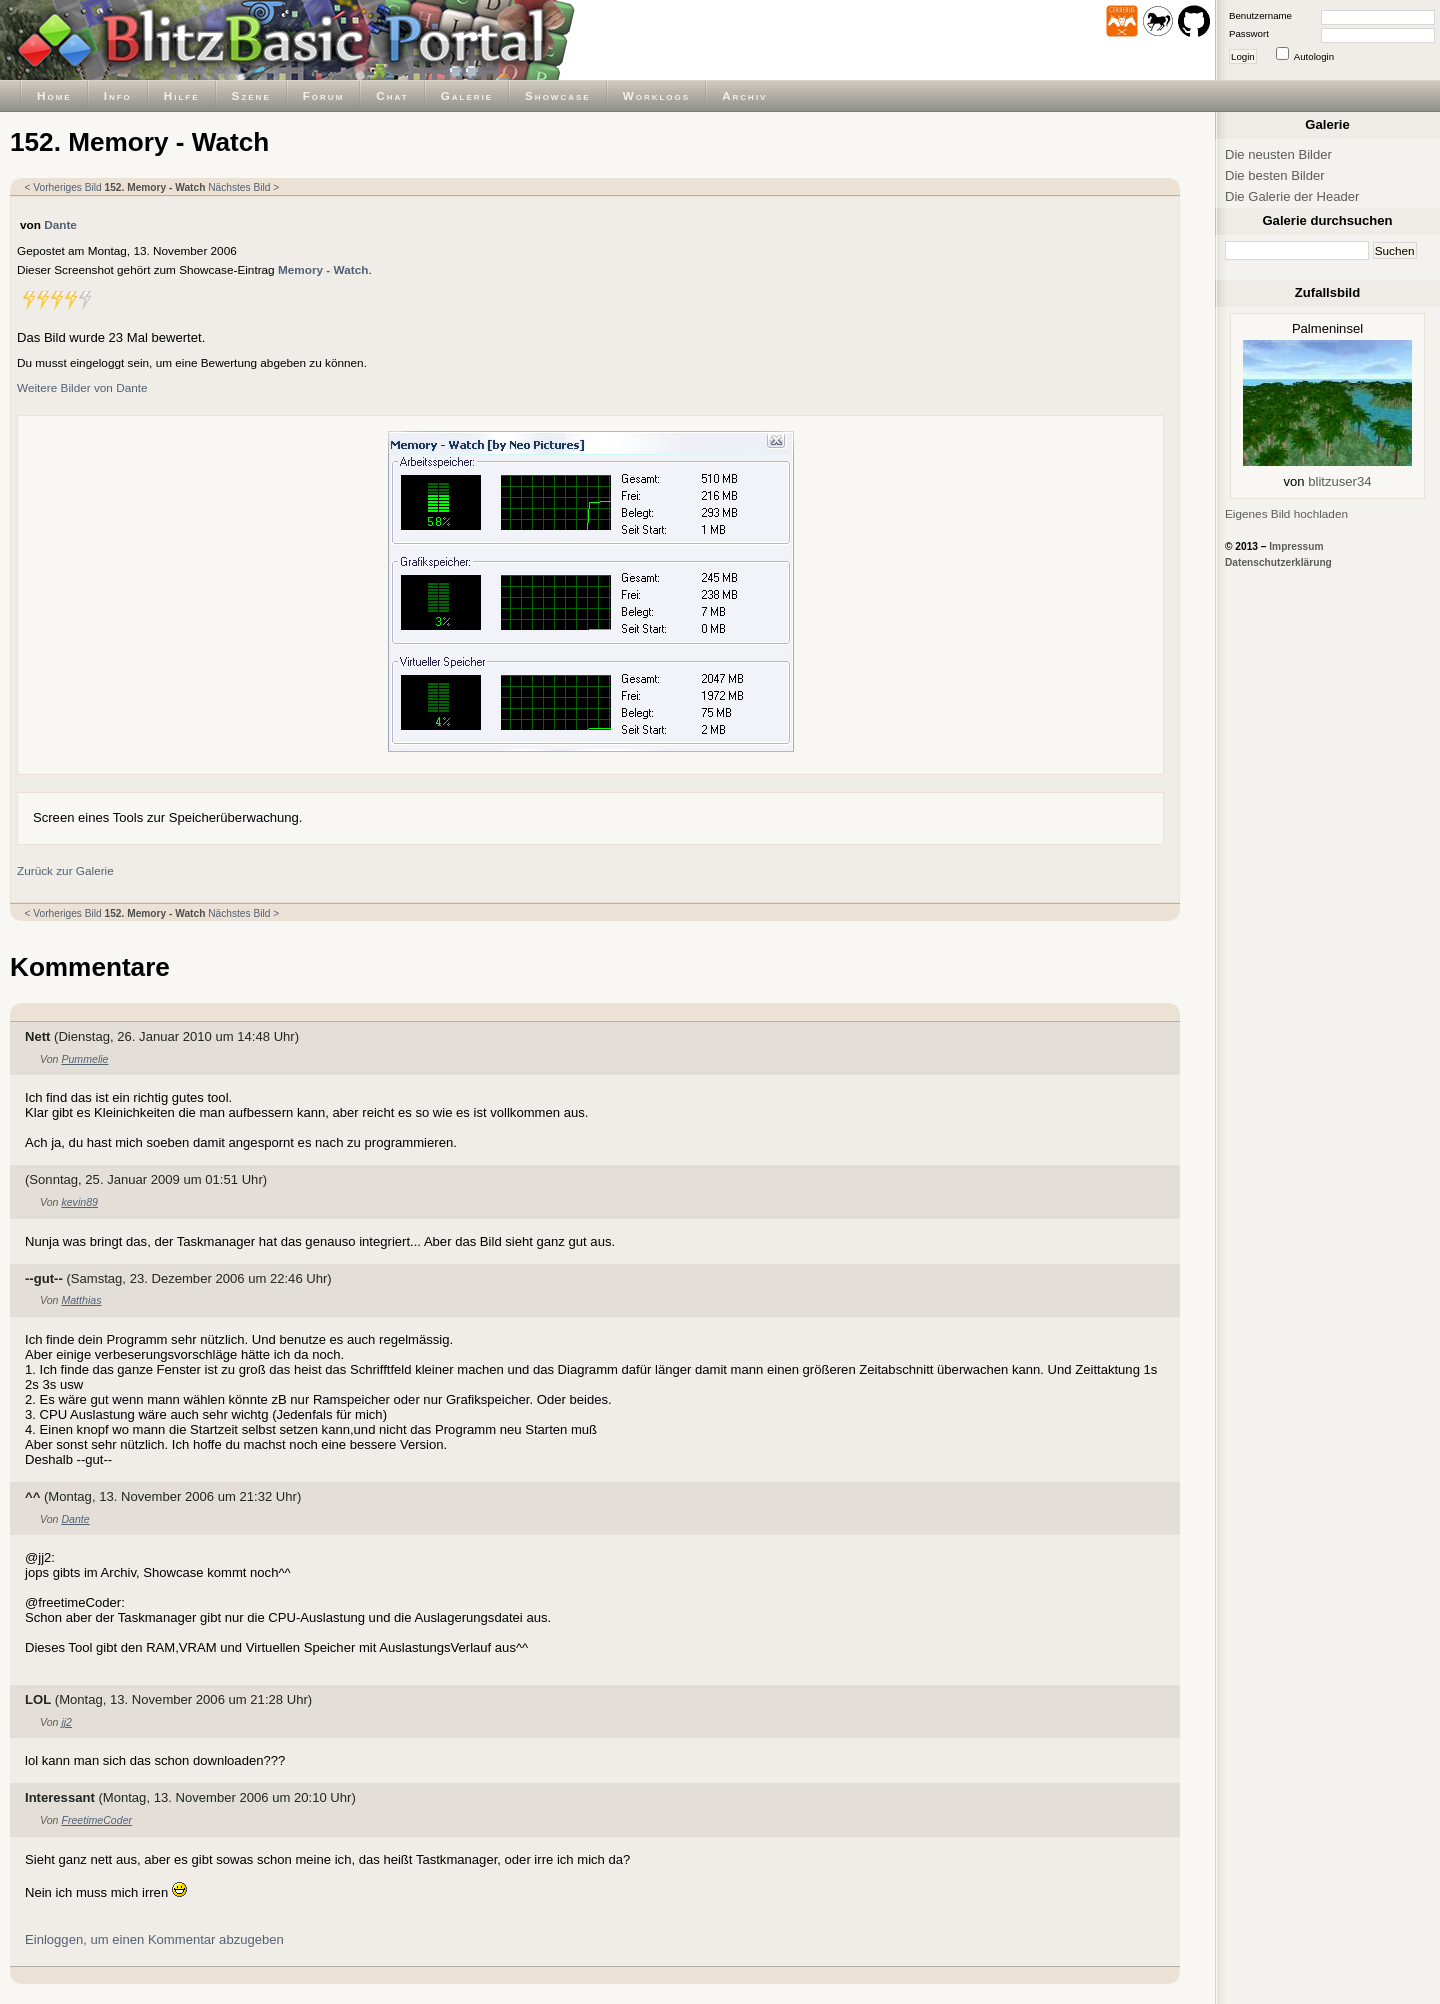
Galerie (467, 95)
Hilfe (182, 95)
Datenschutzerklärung (1278, 562)
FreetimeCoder (96, 1820)
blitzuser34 (1339, 481)
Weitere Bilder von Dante (82, 387)
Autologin (1314, 56)
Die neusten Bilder (1278, 154)
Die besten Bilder (1275, 175)
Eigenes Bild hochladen (1286, 513)
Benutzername (1260, 15)
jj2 (66, 1722)
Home (54, 95)
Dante (60, 224)
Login (1243, 56)
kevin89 (79, 1202)
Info (118, 95)
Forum (324, 95)
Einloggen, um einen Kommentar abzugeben (154, 1939)
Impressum (1296, 546)
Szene (251, 95)
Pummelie (84, 1059)
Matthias (81, 1300)
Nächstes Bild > (243, 187)
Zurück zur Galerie (65, 870)
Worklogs (656, 95)
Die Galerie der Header (1292, 196)
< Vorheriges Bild (63, 187)
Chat (392, 95)
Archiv (744, 95)
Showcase (558, 95)
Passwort (1249, 33)
